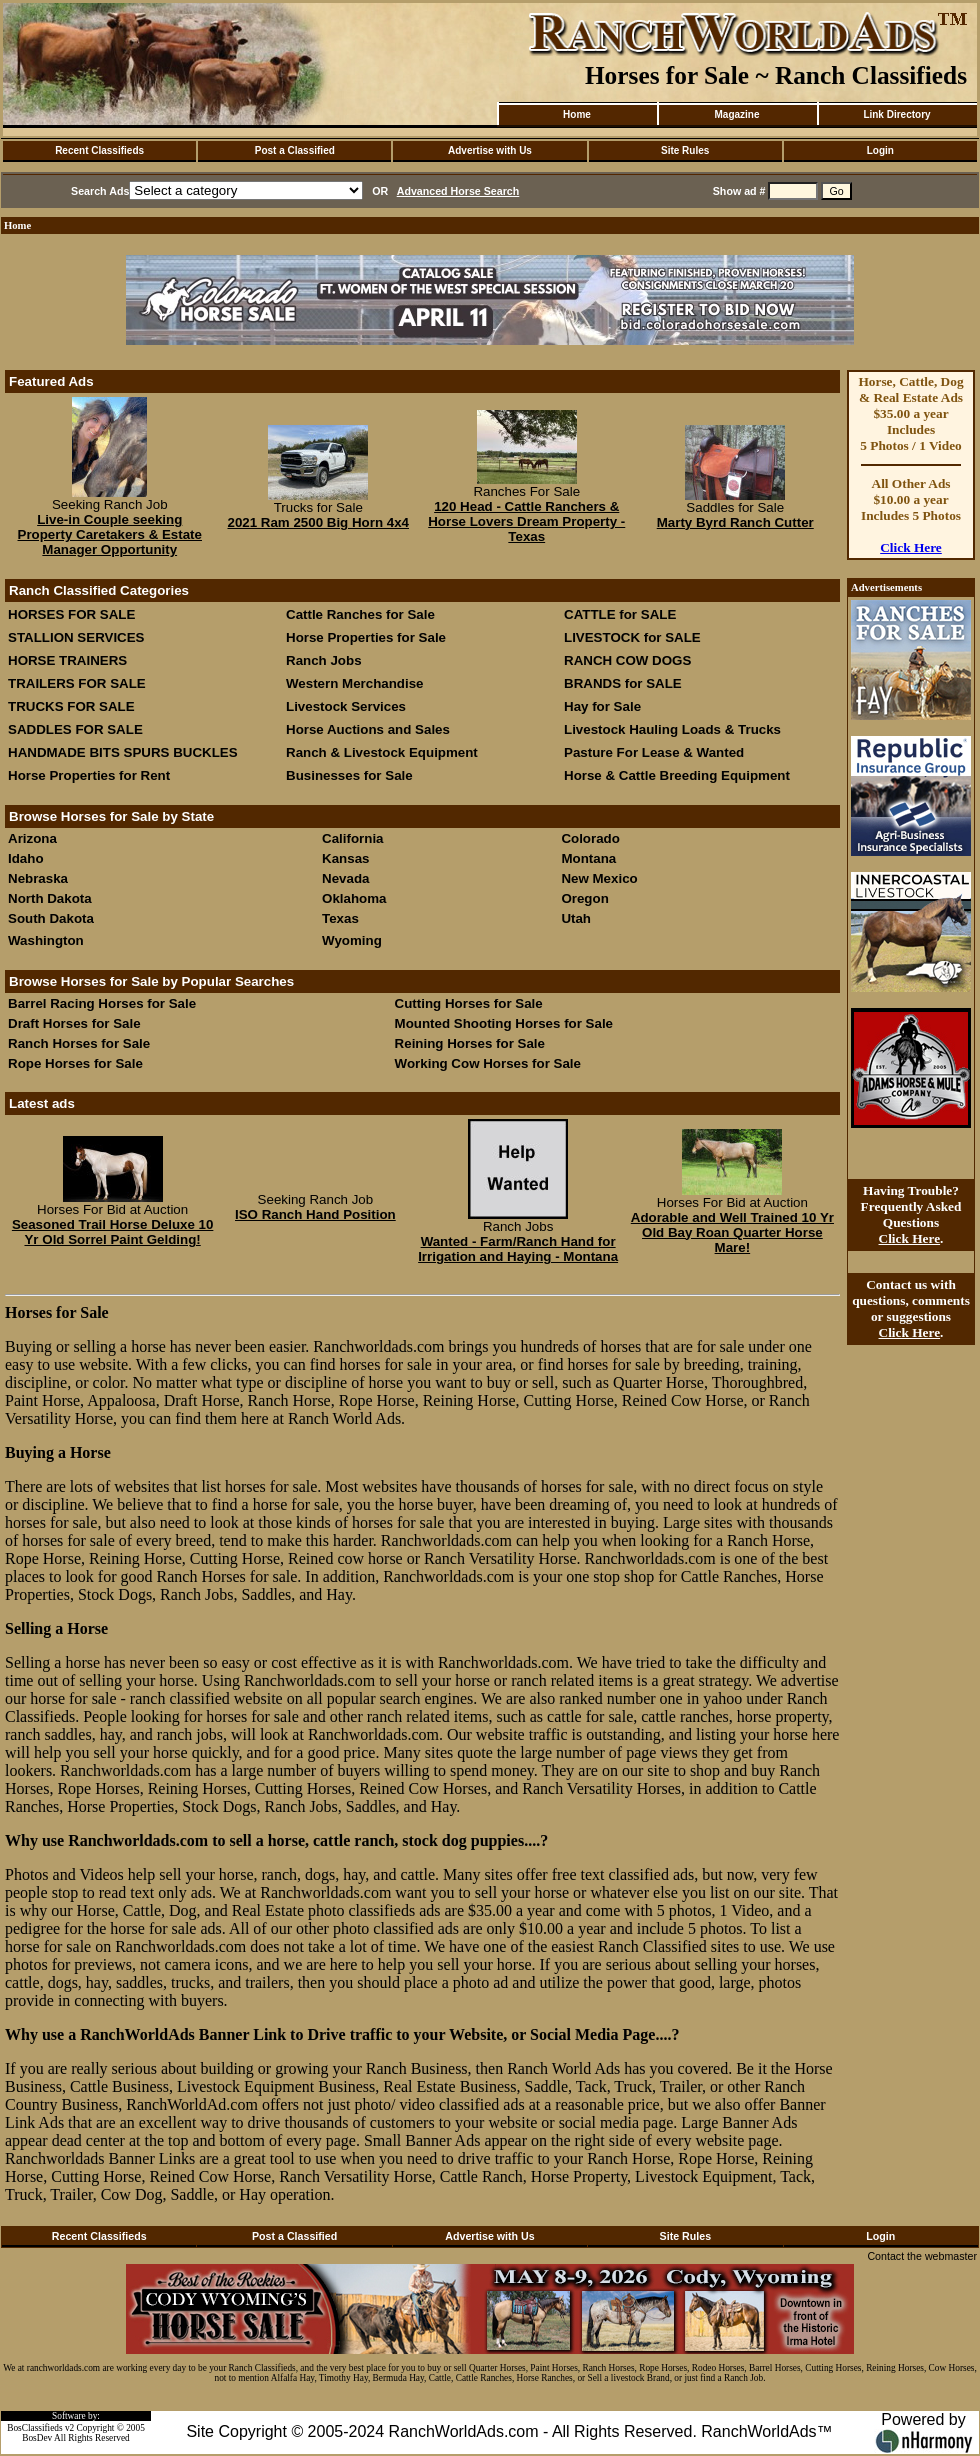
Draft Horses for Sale (74, 1023)
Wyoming (352, 940)
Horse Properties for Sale (366, 637)
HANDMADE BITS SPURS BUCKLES (123, 752)
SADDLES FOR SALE (75, 729)
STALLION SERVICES (76, 637)
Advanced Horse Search (458, 191)
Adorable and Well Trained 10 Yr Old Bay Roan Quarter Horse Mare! (732, 1232)
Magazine (736, 114)
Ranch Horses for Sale (79, 1043)
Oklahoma (354, 898)
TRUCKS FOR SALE (71, 706)
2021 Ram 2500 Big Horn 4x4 (318, 522)
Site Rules (685, 150)
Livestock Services (346, 706)
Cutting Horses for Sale (469, 1003)
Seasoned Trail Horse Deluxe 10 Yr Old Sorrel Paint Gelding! (113, 1232)
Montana (588, 858)
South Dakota (51, 918)
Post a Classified (295, 150)
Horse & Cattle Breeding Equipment (677, 775)
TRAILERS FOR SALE (77, 683)
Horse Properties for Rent (89, 775)
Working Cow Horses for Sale (488, 1063)
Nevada (345, 878)
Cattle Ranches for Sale (360, 614)
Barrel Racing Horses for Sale (102, 1003)
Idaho (26, 858)
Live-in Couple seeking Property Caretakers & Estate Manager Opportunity (110, 534)
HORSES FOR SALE (71, 614)
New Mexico (599, 878)
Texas (340, 918)
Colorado (590, 838)
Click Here (911, 547)
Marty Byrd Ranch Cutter (735, 522)
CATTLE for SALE (620, 614)
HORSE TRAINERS (67, 660)
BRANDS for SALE (623, 683)
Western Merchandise (355, 683)
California (352, 838)
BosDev (37, 2438)
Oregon (584, 898)
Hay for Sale (604, 706)
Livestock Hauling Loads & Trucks (672, 729)
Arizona (32, 838)
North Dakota (50, 898)
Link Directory (896, 114)
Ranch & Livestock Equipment (382, 752)
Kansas (345, 858)
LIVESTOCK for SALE (632, 637)
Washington (46, 940)
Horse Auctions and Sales (368, 729)
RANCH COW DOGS (627, 660)
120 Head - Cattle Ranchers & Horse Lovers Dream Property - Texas (526, 521)
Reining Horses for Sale (470, 1043)
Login (880, 150)
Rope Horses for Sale (75, 1063)
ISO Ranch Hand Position (315, 1214)
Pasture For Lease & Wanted (654, 752)
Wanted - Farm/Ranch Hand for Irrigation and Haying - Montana (518, 1249)
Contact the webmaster (922, 2256)
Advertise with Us (490, 150)
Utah (576, 918)
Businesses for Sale (349, 775)
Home (577, 114)
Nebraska (38, 878)
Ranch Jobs (324, 660)
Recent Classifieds (99, 150)
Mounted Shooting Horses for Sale (504, 1023)
